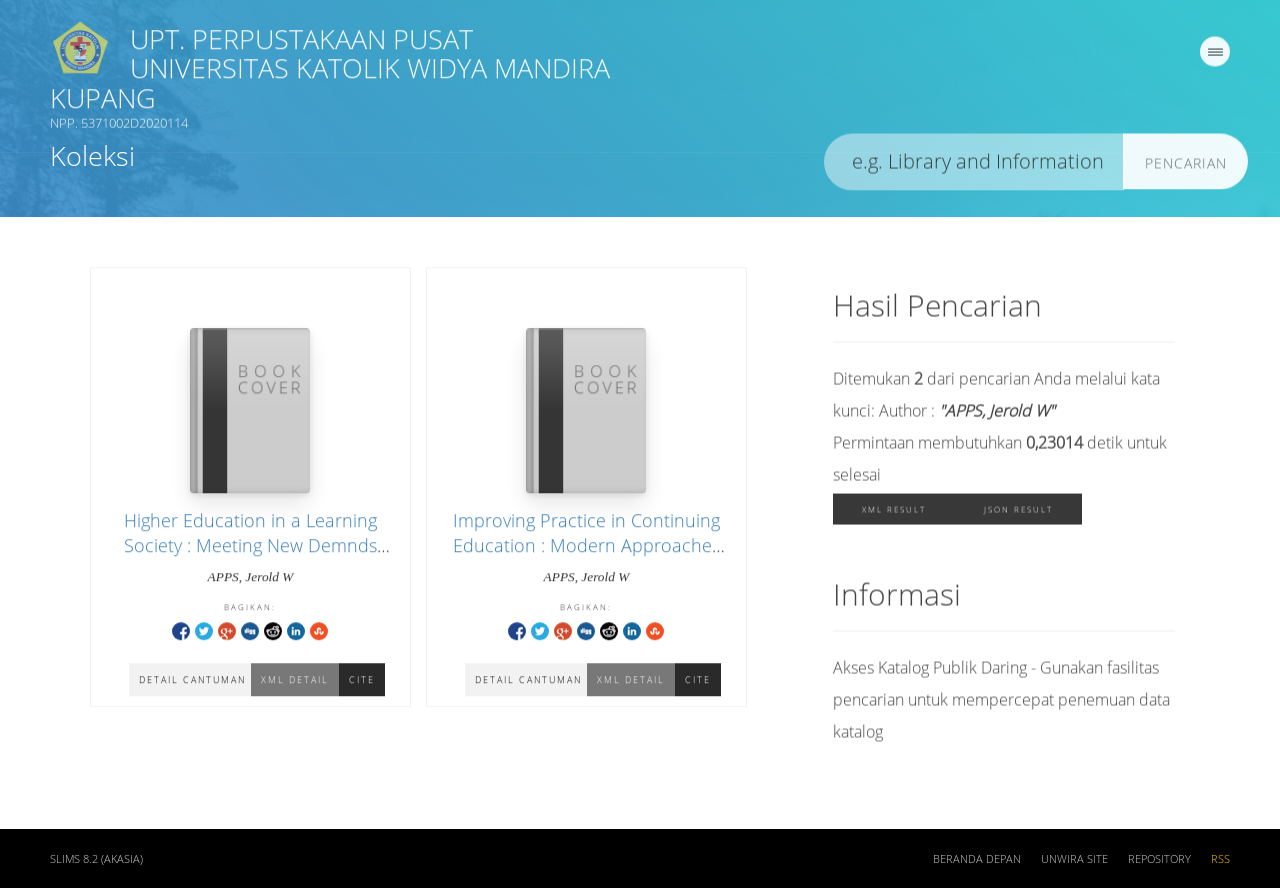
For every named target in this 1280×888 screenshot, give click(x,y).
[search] (974, 165)
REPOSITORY (1159, 862)
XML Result (894, 512)
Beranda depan (977, 862)
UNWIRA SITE (1074, 862)
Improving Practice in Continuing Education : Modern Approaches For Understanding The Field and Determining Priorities (586, 560)
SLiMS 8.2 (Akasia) (96, 862)
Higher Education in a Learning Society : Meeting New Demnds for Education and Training (250, 547)
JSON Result (1018, 512)
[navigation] (1215, 55)
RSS (1220, 862)
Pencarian (1186, 166)
